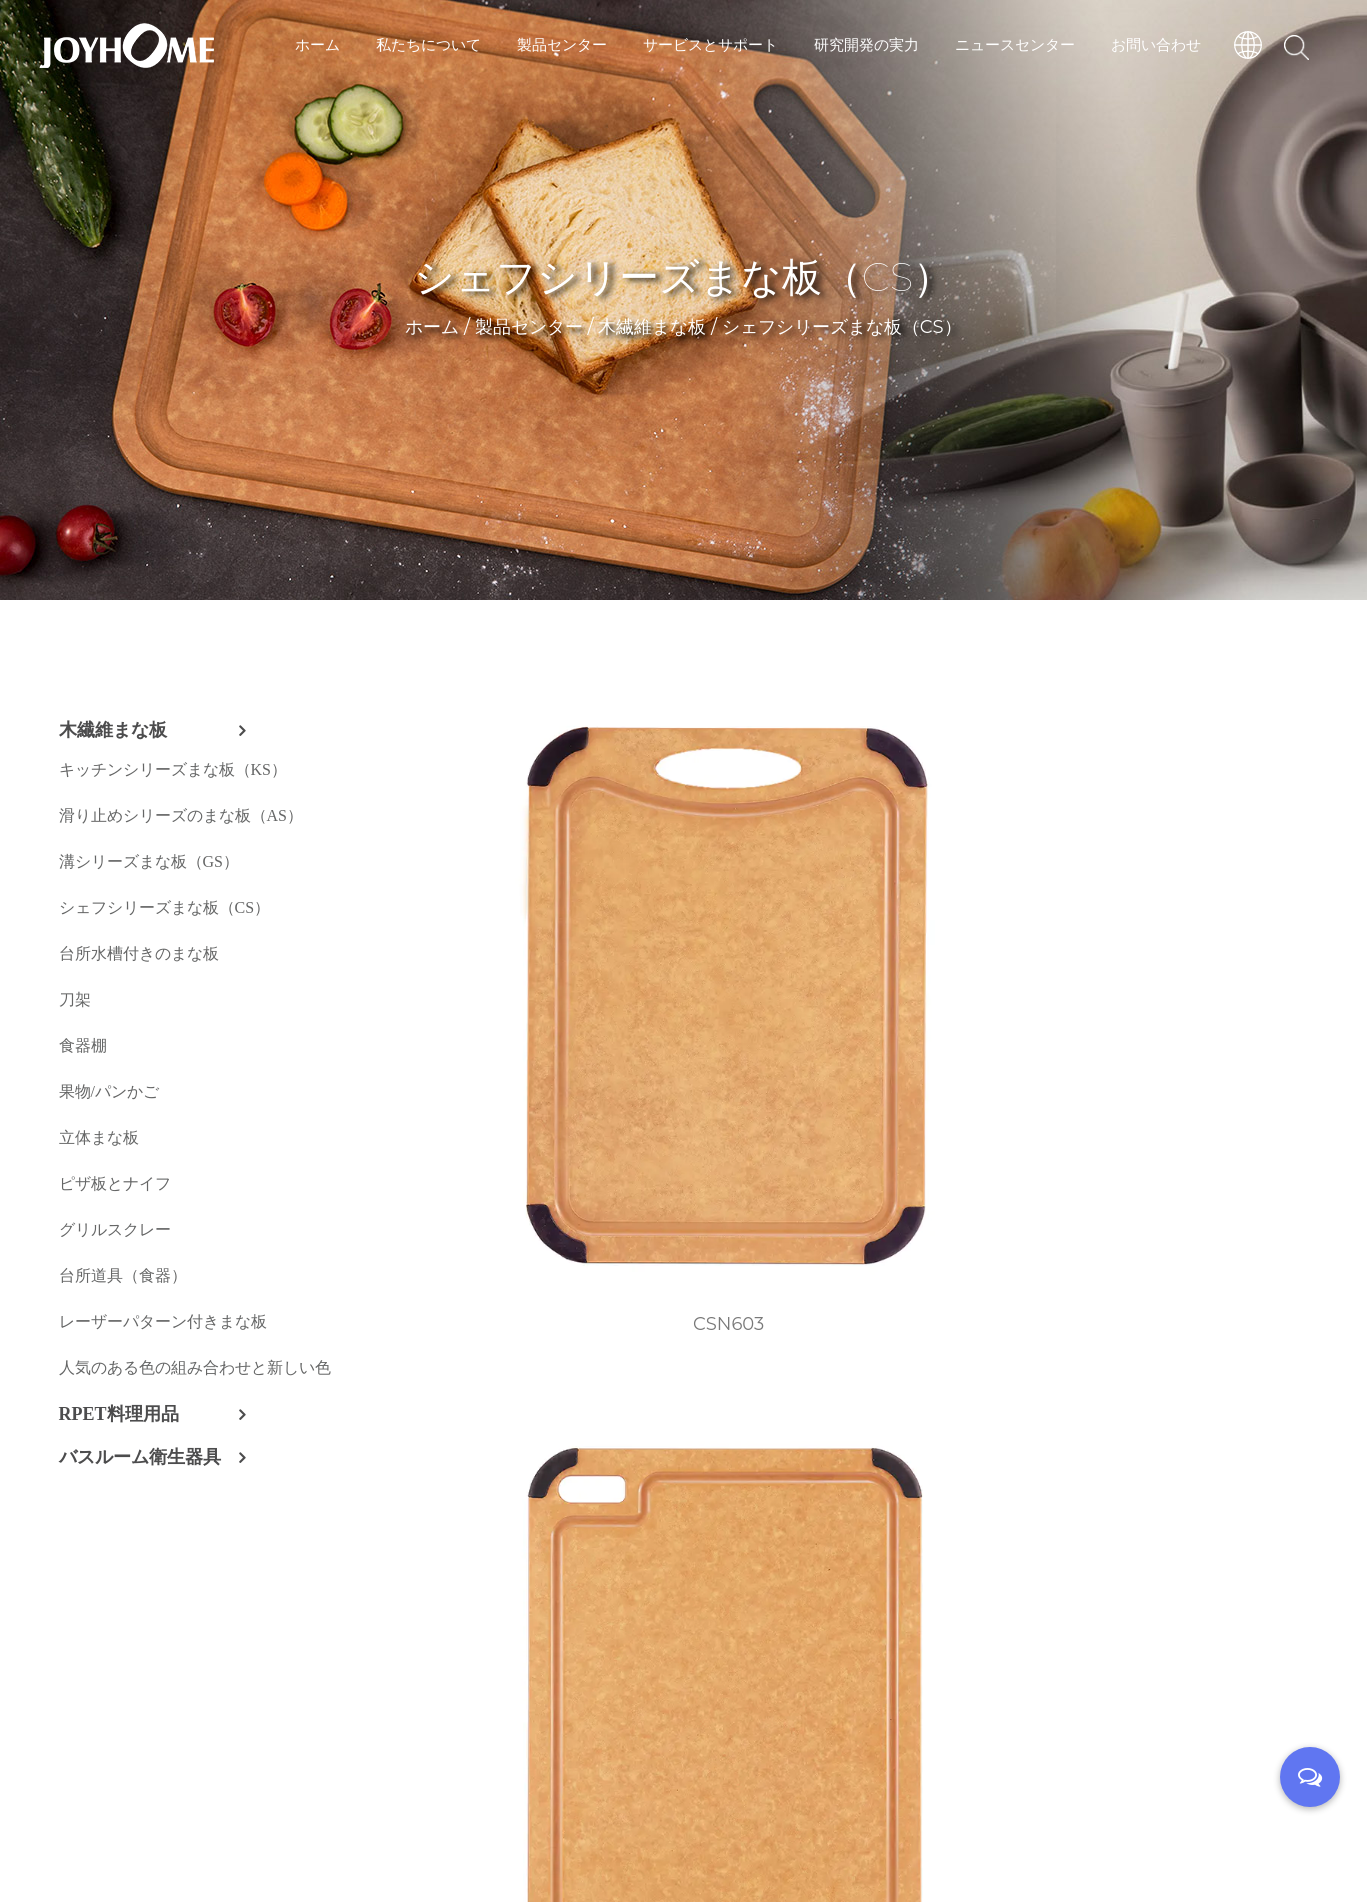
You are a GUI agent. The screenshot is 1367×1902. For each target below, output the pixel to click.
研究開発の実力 (866, 44)
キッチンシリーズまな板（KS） (173, 769)
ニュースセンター (1015, 44)
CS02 (527, 1562)
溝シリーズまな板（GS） (149, 861)
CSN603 (526, 921)
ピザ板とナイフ (115, 1183)
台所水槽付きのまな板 (139, 953)
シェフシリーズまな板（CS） (165, 907)
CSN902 (994, 1242)
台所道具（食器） (123, 1275)
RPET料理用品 (119, 1414)
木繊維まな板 (652, 334)
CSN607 (994, 921)
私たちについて (428, 44)
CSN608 (1226, 921)
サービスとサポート (710, 44)
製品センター (562, 44)
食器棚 (83, 1045)
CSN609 (527, 1242)
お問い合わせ (1156, 44)
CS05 (994, 1562)
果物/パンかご (109, 1091)
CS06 (1227, 1562)
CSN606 (760, 921)
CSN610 (760, 1242)
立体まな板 (99, 1137)
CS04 (761, 1562)
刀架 (75, 999)
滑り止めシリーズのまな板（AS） (181, 815)
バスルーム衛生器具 (140, 1457)
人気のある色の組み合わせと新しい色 (195, 1367)
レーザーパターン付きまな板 (163, 1321)
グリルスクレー (115, 1229)
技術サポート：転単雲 (795, 1842)
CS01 (1227, 1242)
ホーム (317, 44)
